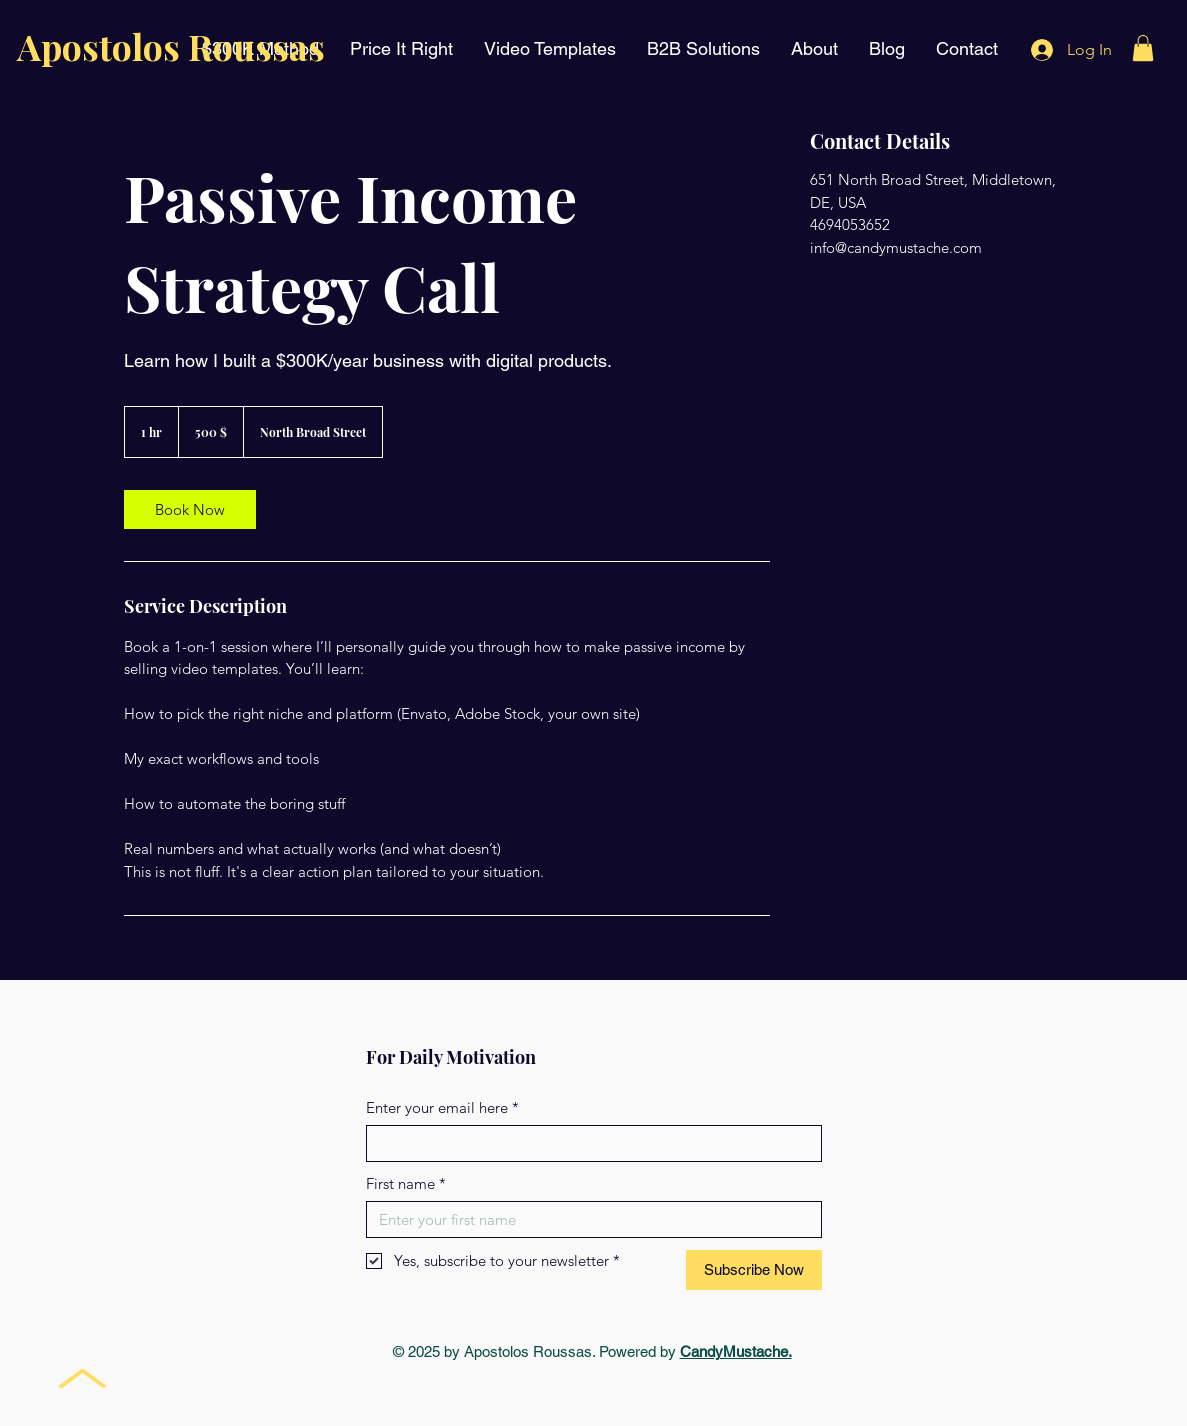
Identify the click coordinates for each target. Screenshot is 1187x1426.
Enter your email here (442, 1107)
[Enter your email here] (588, 1143)
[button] (1143, 48)
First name (406, 1183)
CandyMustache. (736, 1351)
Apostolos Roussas (171, 46)
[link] (190, 509)
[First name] (588, 1219)
